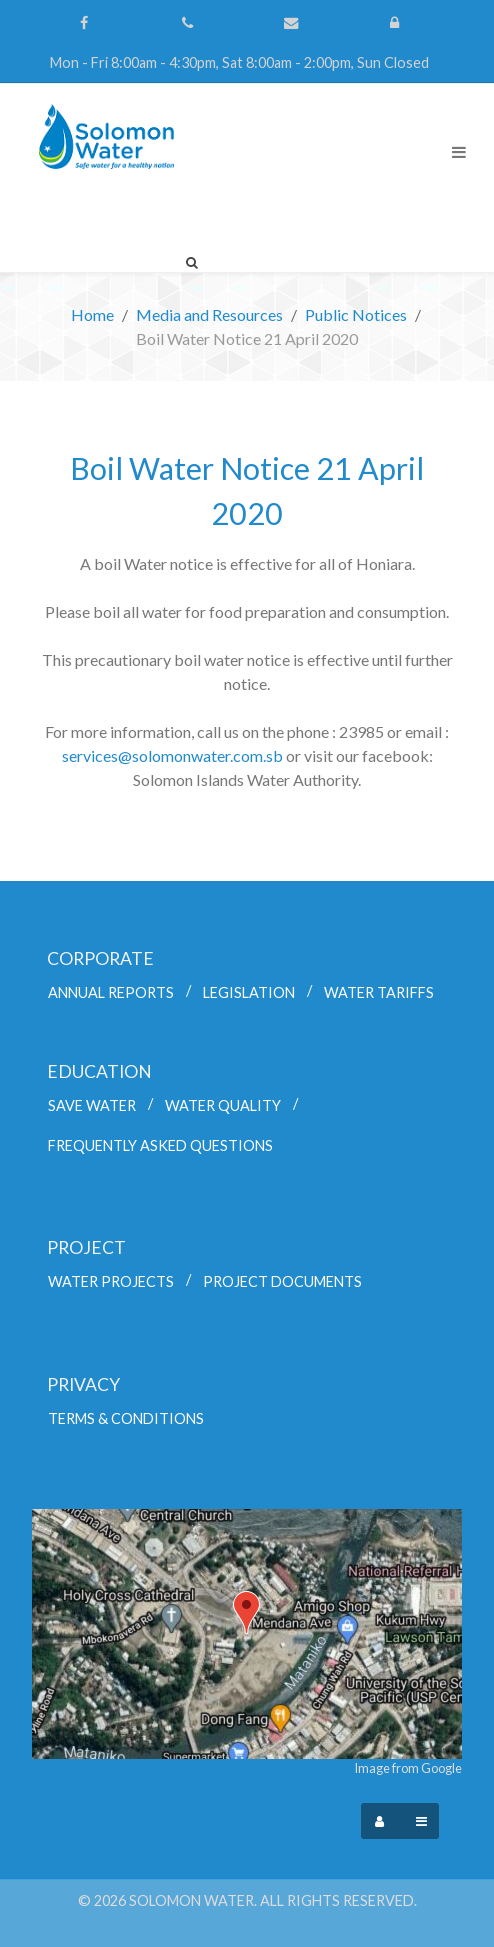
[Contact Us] (293, 23)
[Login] (397, 23)
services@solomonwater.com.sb (172, 755)
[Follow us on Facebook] (86, 23)
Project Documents (282, 1281)
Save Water (92, 1105)
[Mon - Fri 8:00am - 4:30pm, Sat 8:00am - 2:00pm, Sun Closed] (239, 63)
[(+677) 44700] (190, 23)
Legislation (249, 992)
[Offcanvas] (421, 1821)
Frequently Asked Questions (160, 1145)
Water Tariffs (379, 992)
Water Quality (223, 1105)
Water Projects (111, 1281)
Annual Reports (111, 992)
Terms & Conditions (126, 1418)
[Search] (192, 262)
